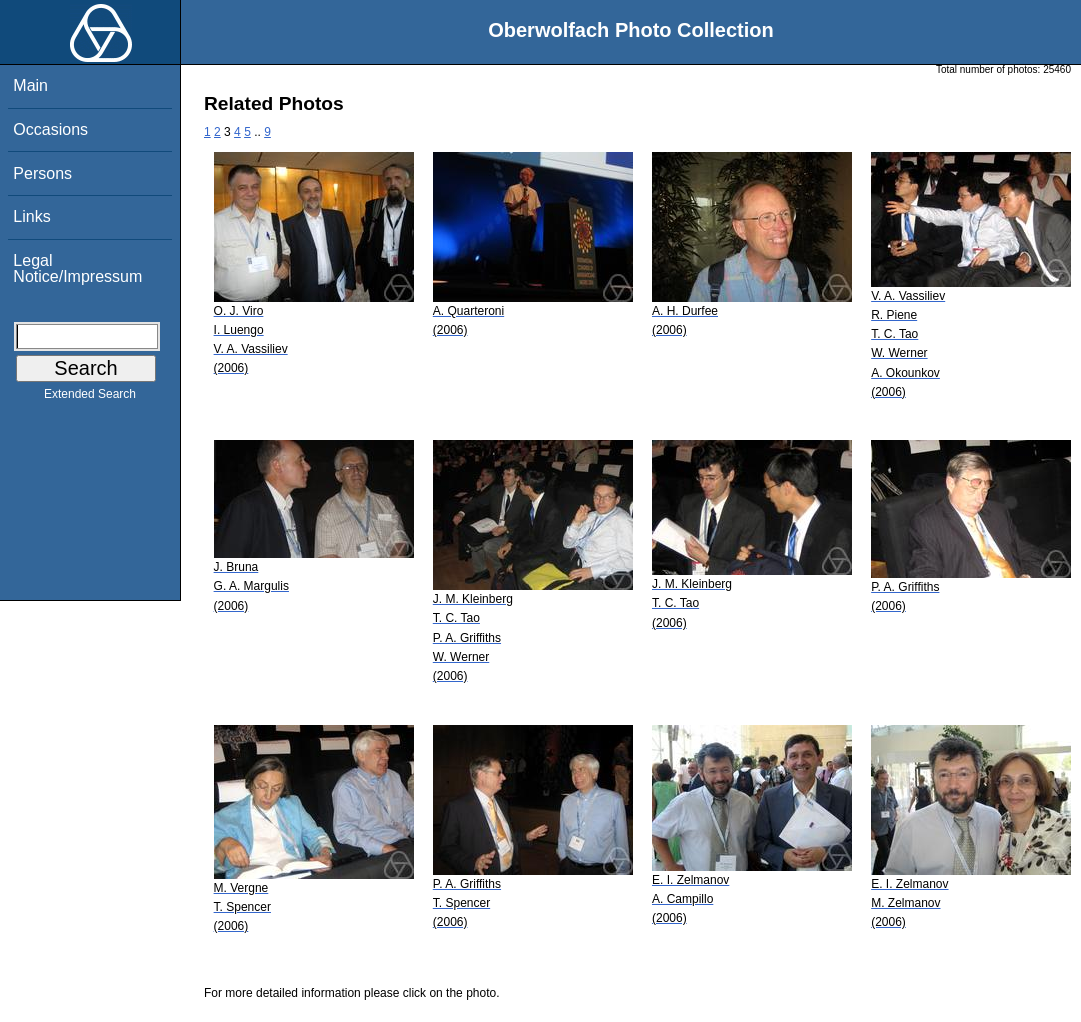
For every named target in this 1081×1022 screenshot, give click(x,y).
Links (31, 216)
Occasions (50, 129)
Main (30, 85)
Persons (42, 173)
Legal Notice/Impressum (77, 268)
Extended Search (90, 398)
